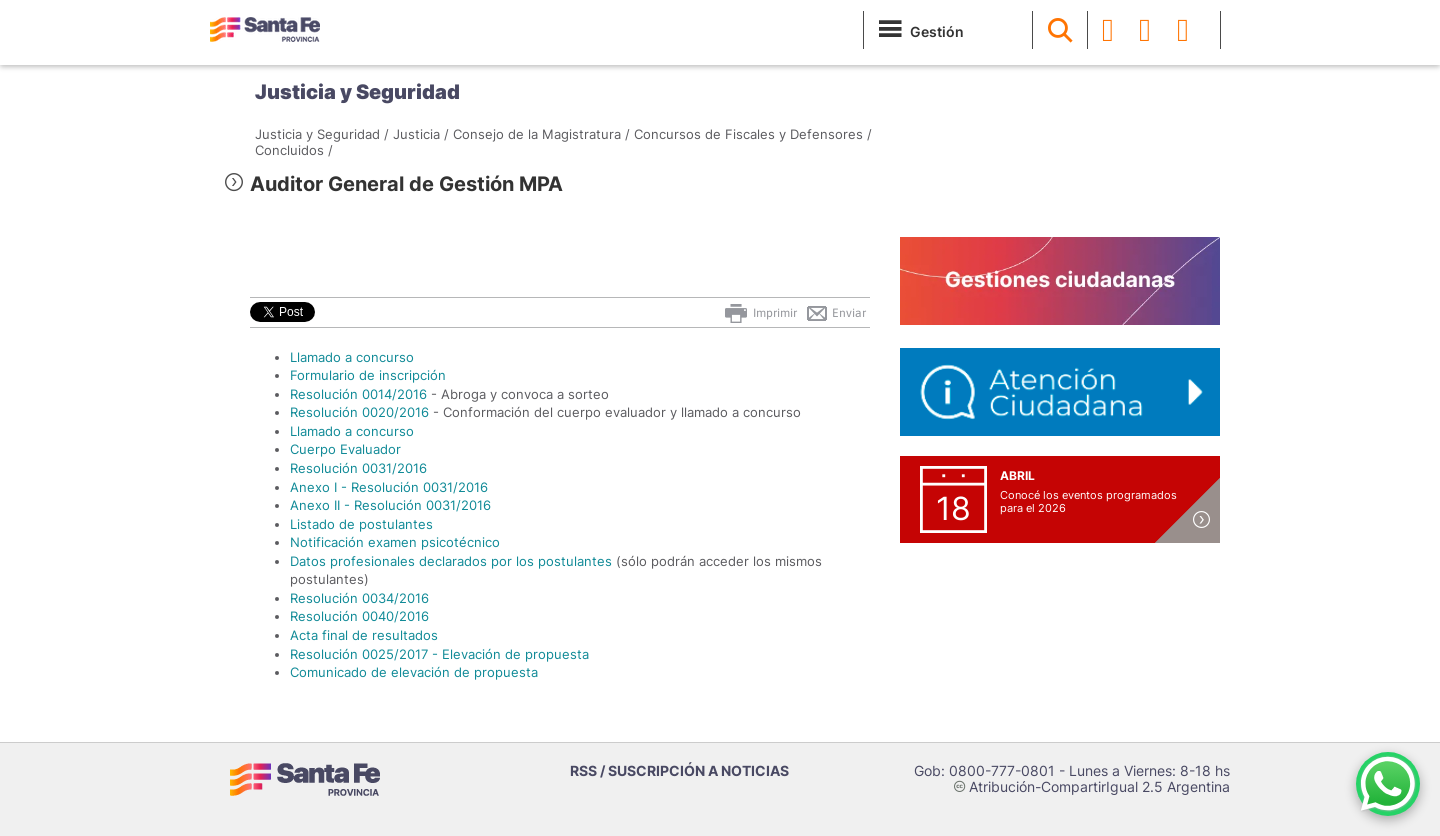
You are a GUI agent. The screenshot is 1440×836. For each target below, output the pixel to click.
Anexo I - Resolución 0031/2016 (389, 487)
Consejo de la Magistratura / (541, 134)
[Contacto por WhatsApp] (1388, 784)
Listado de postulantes (361, 524)
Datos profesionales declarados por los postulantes (451, 561)
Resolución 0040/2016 (359, 616)
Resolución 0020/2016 (359, 412)
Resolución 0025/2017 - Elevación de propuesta (439, 654)
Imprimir (759, 313)
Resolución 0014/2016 (358, 394)
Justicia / (421, 134)
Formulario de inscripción (368, 375)
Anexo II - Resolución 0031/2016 (390, 505)
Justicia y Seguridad (357, 92)
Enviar (835, 313)
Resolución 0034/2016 (359, 598)
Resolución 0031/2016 (358, 468)
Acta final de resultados (364, 635)
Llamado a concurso (352, 357)
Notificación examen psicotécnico (395, 542)
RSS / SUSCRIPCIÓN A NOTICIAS (679, 770)
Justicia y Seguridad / (322, 134)
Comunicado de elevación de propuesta (414, 672)
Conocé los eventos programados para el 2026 (1088, 501)
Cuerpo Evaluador (345, 449)
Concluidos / (294, 150)
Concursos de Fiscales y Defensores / (753, 134)
